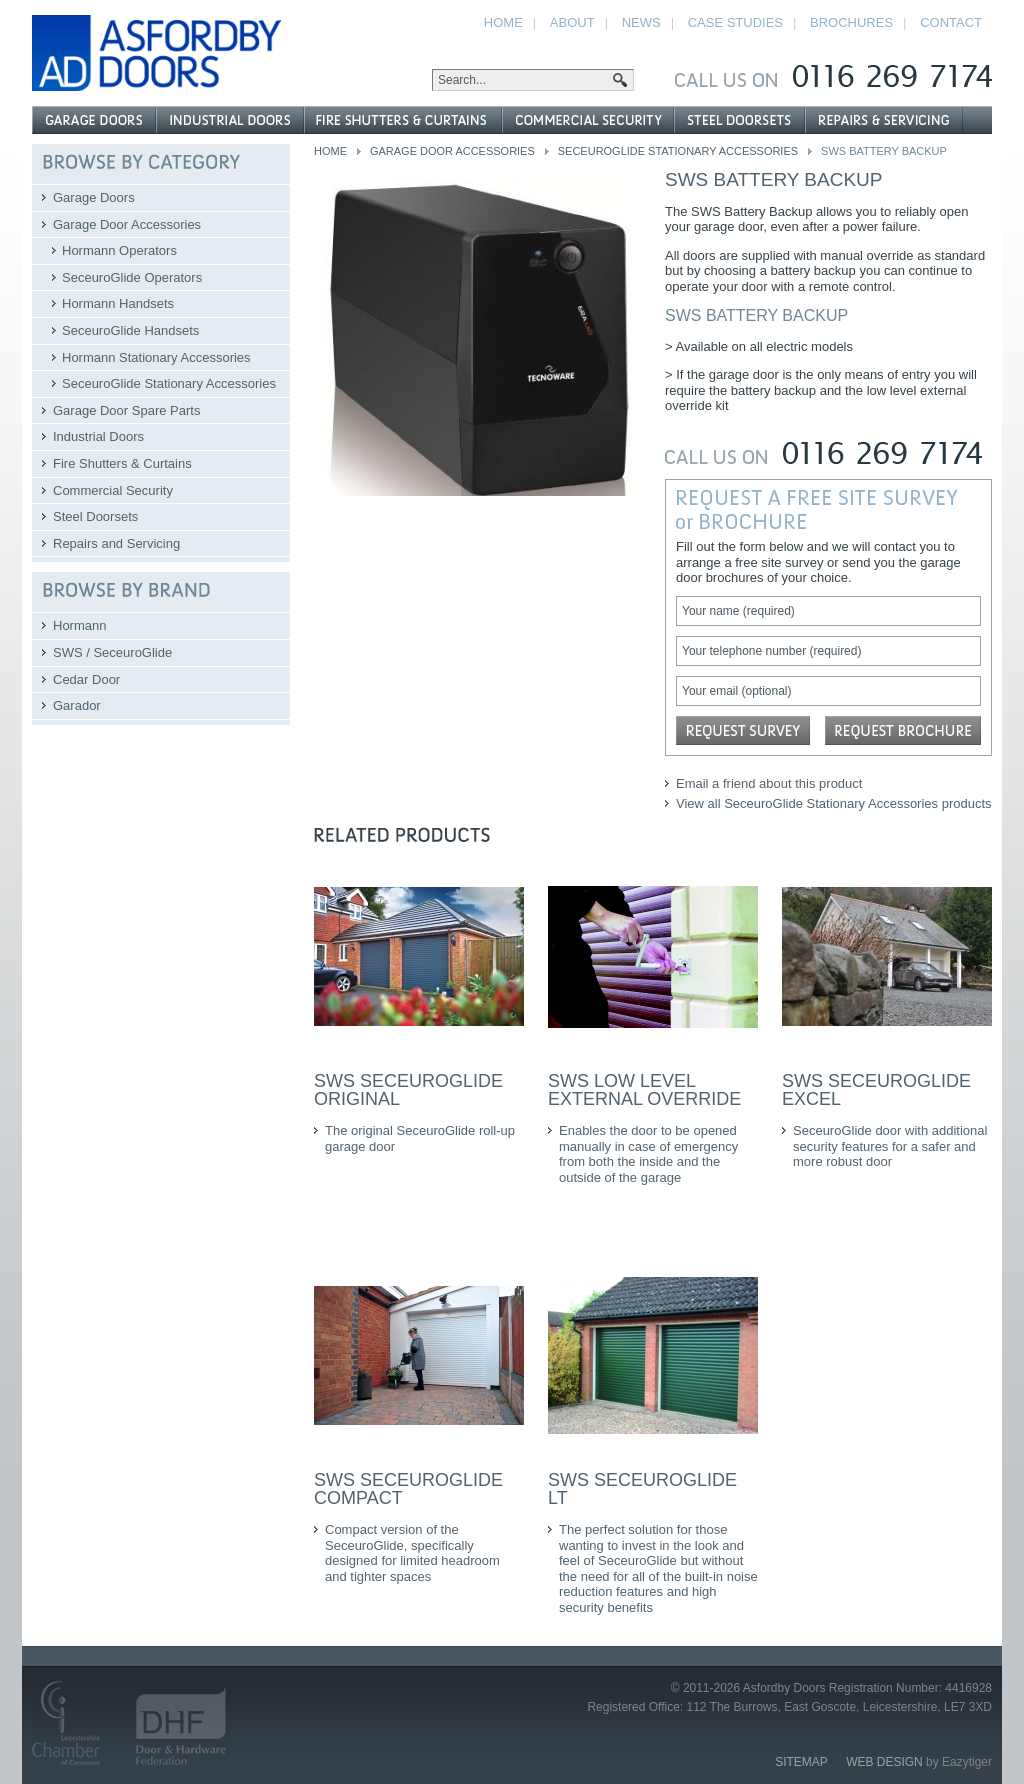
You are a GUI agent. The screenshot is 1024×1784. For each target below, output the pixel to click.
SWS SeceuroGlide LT (642, 1489)
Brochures (851, 22)
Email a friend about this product (769, 783)
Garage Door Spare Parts (126, 410)
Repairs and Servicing (116, 543)
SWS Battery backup (774, 179)
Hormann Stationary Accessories (156, 357)
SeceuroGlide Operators (132, 277)
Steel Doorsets (95, 516)
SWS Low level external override (644, 1090)
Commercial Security (113, 490)
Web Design (884, 1762)
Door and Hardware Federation (172, 1723)
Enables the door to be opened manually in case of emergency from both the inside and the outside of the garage (648, 1154)
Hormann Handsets (118, 303)
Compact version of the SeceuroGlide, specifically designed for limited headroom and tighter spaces (412, 1553)
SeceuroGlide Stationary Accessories (678, 151)
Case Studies (735, 22)
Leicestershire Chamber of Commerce (74, 1723)
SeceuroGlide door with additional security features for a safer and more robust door (890, 1146)
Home (330, 151)
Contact (951, 22)
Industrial (230, 120)
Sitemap (801, 1762)
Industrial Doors (98, 436)
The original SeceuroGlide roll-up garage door (420, 1138)
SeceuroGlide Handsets (130, 330)
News (641, 22)
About (572, 22)
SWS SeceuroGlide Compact (408, 1489)
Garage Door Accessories (452, 151)
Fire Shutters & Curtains (122, 463)
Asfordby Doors (156, 53)
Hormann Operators (119, 250)
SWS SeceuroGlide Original (408, 1090)
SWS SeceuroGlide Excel (876, 1090)
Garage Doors (94, 197)
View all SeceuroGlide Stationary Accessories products (834, 803)
